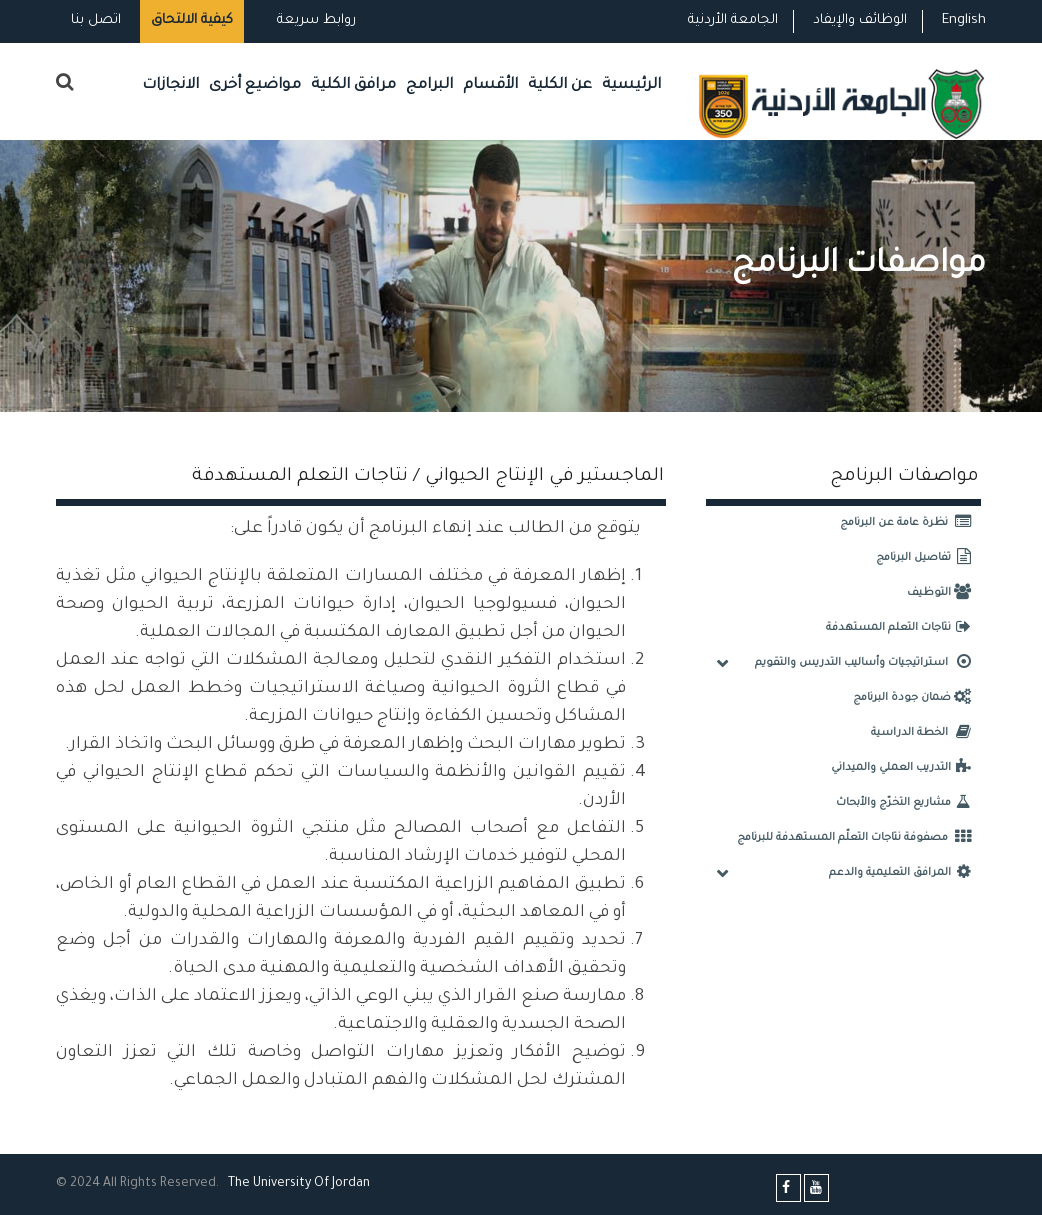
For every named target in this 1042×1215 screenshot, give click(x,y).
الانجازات (170, 85)
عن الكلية (560, 85)
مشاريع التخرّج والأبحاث (908, 803)
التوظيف (944, 593)
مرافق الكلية (353, 85)
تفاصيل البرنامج (928, 558)
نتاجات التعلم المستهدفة (903, 628)
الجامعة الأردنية (733, 20)
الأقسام (490, 85)
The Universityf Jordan (299, 1184)
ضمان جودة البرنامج (917, 698)
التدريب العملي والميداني (906, 768)
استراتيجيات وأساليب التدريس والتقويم (868, 663)
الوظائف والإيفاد (860, 20)
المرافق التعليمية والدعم (905, 873)
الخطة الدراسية (926, 733)
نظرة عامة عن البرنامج (910, 523)
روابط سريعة (314, 20)
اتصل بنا (96, 20)
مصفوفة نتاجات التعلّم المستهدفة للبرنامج (859, 838)
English (964, 20)
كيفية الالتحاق (192, 20)
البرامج (429, 85)
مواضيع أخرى (255, 85)
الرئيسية (631, 85)
